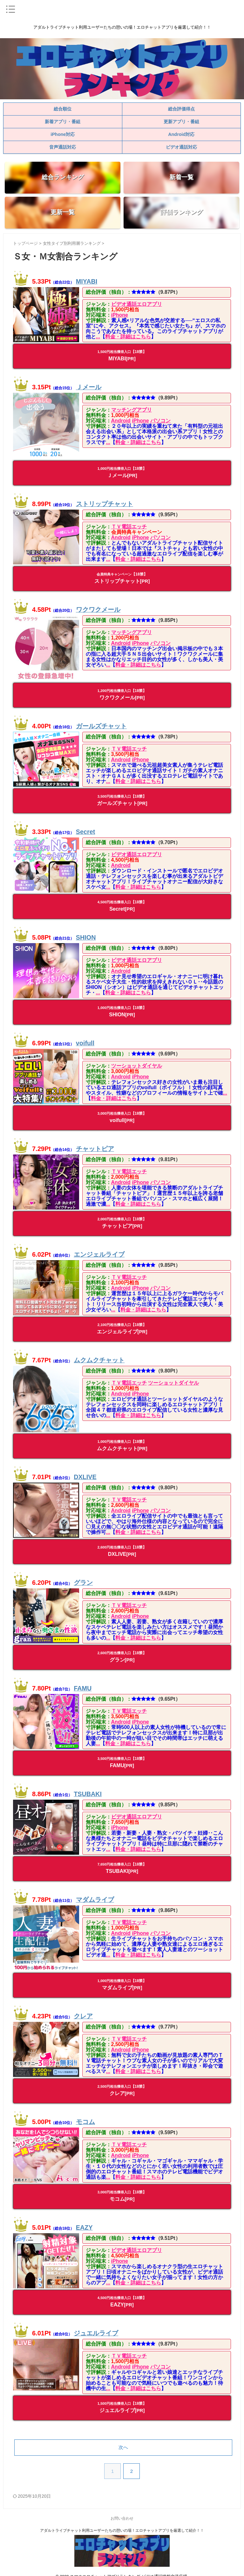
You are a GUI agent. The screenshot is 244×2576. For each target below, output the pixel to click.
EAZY (84, 2217)
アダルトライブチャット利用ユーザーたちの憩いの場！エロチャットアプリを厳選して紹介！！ (122, 2521)
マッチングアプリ (129, 410)
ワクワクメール (98, 606)
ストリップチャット (104, 501)
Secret (85, 826)
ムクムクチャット (99, 1355)
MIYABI (87, 281)
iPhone (117, 315)
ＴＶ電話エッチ (126, 524)
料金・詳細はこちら (120, 336)
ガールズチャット (101, 721)
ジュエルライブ (96, 2323)
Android (118, 420)
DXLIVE (85, 1469)
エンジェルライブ (99, 1249)
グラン (83, 1575)
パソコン (158, 420)
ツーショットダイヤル (134, 1061)
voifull (85, 1038)
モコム (85, 2112)
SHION (86, 932)
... (90, 336)
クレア (83, 2006)
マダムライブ (95, 1892)
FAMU (83, 1680)
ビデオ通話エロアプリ (134, 304)
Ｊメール (88, 387)
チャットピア (95, 1143)
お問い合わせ (122, 2509)
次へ (123, 2437)
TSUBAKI (88, 1786)
